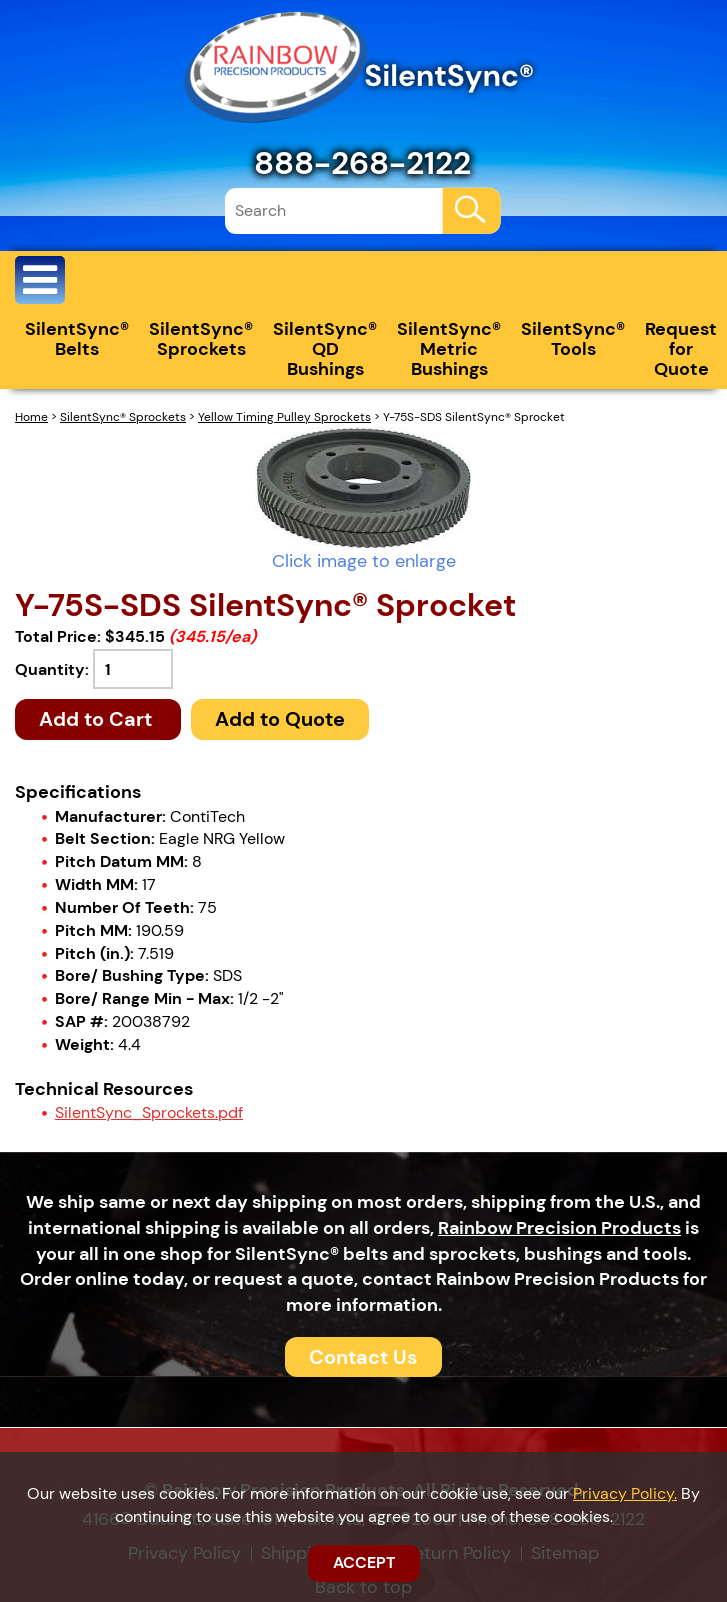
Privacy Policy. (625, 1493)
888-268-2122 (362, 163)
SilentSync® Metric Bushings (449, 349)
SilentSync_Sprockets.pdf (149, 1112)
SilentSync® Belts (77, 339)
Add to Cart (98, 719)
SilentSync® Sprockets (201, 339)
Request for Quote (681, 349)
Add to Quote (280, 719)
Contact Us (363, 1357)
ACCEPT (364, 1562)
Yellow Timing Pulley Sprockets (284, 417)
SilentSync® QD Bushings (325, 349)
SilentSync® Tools (573, 339)
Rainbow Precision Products (559, 1228)
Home (31, 417)
